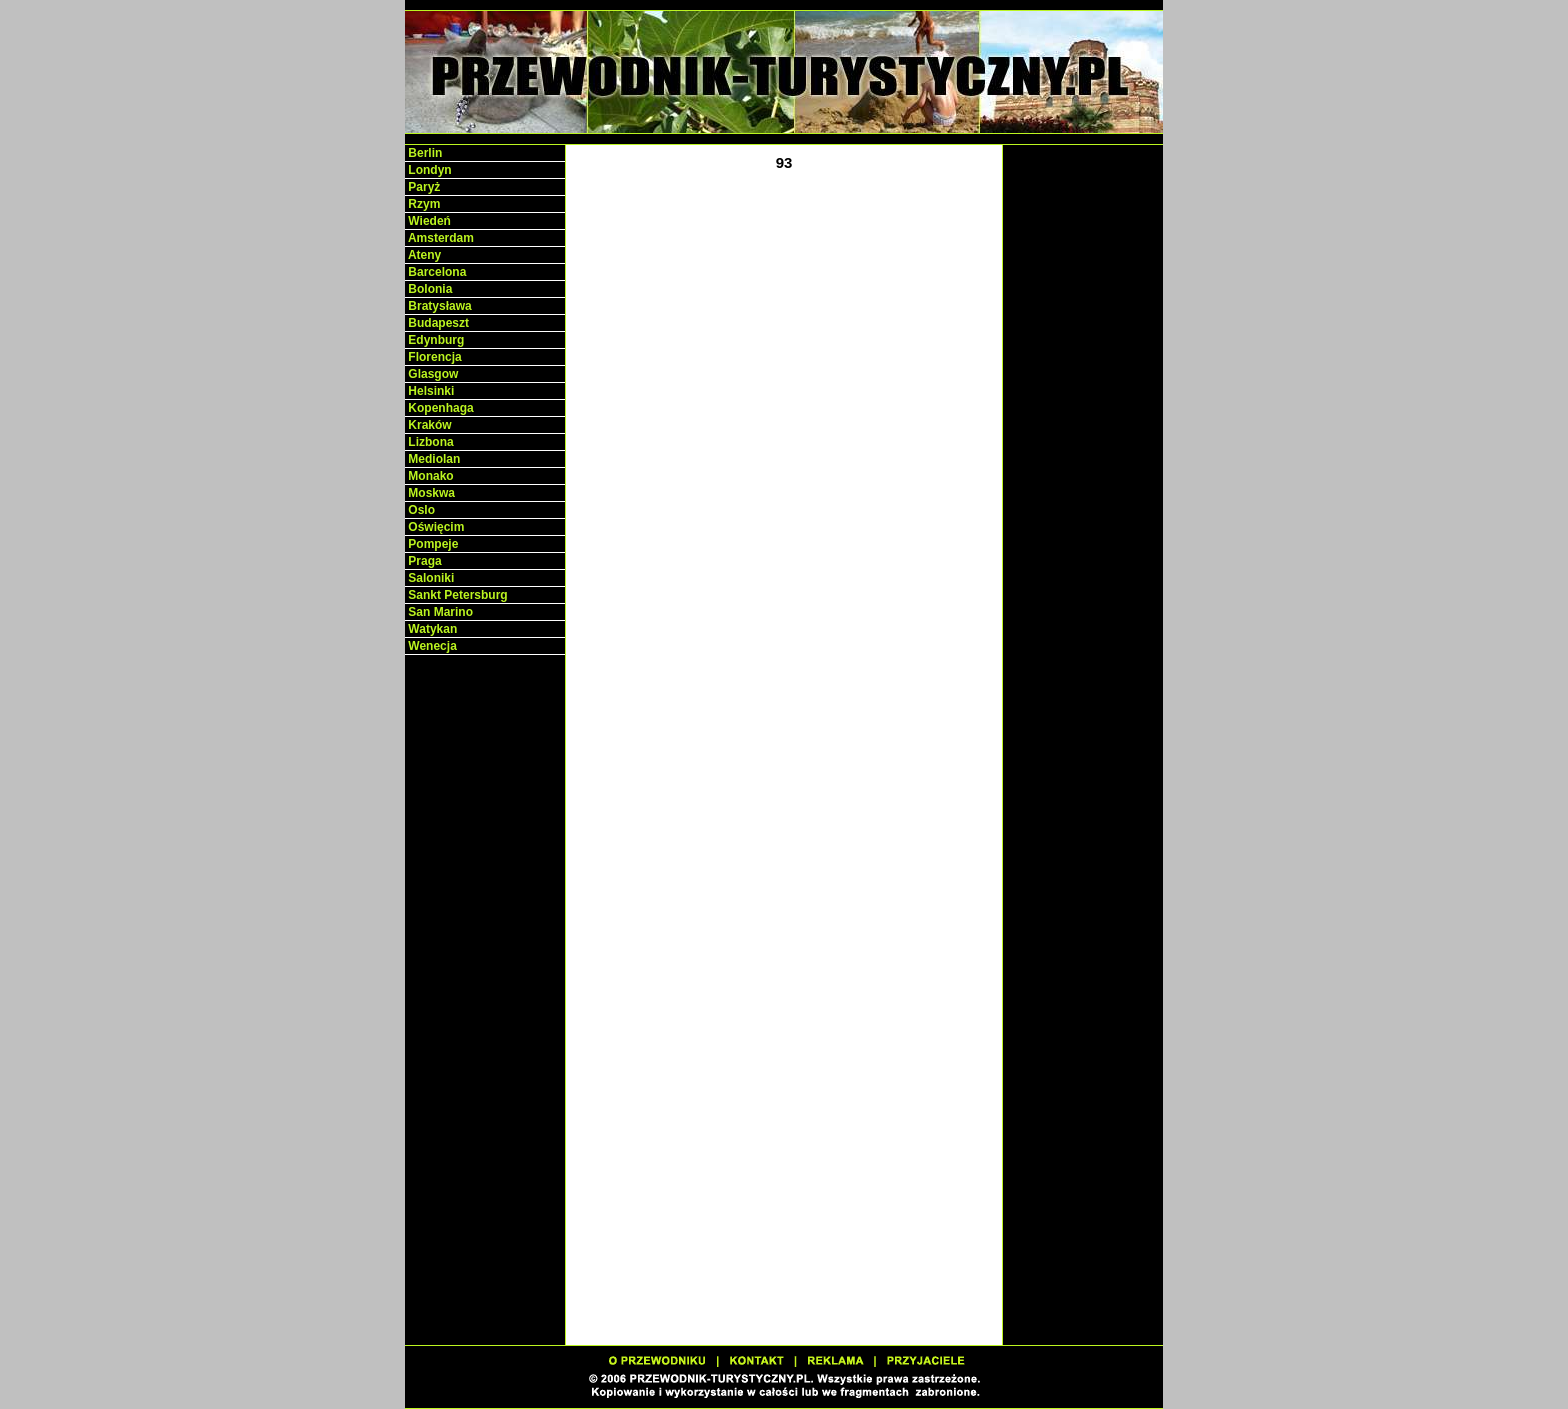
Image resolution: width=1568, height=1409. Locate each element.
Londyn (428, 170)
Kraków (428, 425)
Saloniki (429, 578)
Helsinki (429, 391)
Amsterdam (439, 238)
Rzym (422, 204)
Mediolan (432, 459)
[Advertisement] (485, 970)
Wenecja (431, 646)
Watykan (431, 629)
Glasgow (431, 374)
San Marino (439, 612)
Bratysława (438, 306)
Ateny (423, 255)
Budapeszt (437, 323)
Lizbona (429, 442)
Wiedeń (428, 221)
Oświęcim (434, 527)
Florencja (433, 357)
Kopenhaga (439, 408)
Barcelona (435, 272)
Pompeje (431, 544)
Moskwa (430, 493)
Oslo (420, 510)
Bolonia (428, 289)
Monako (429, 476)
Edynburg (434, 340)
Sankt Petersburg (456, 595)
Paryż (422, 187)
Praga (423, 561)
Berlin (423, 153)
